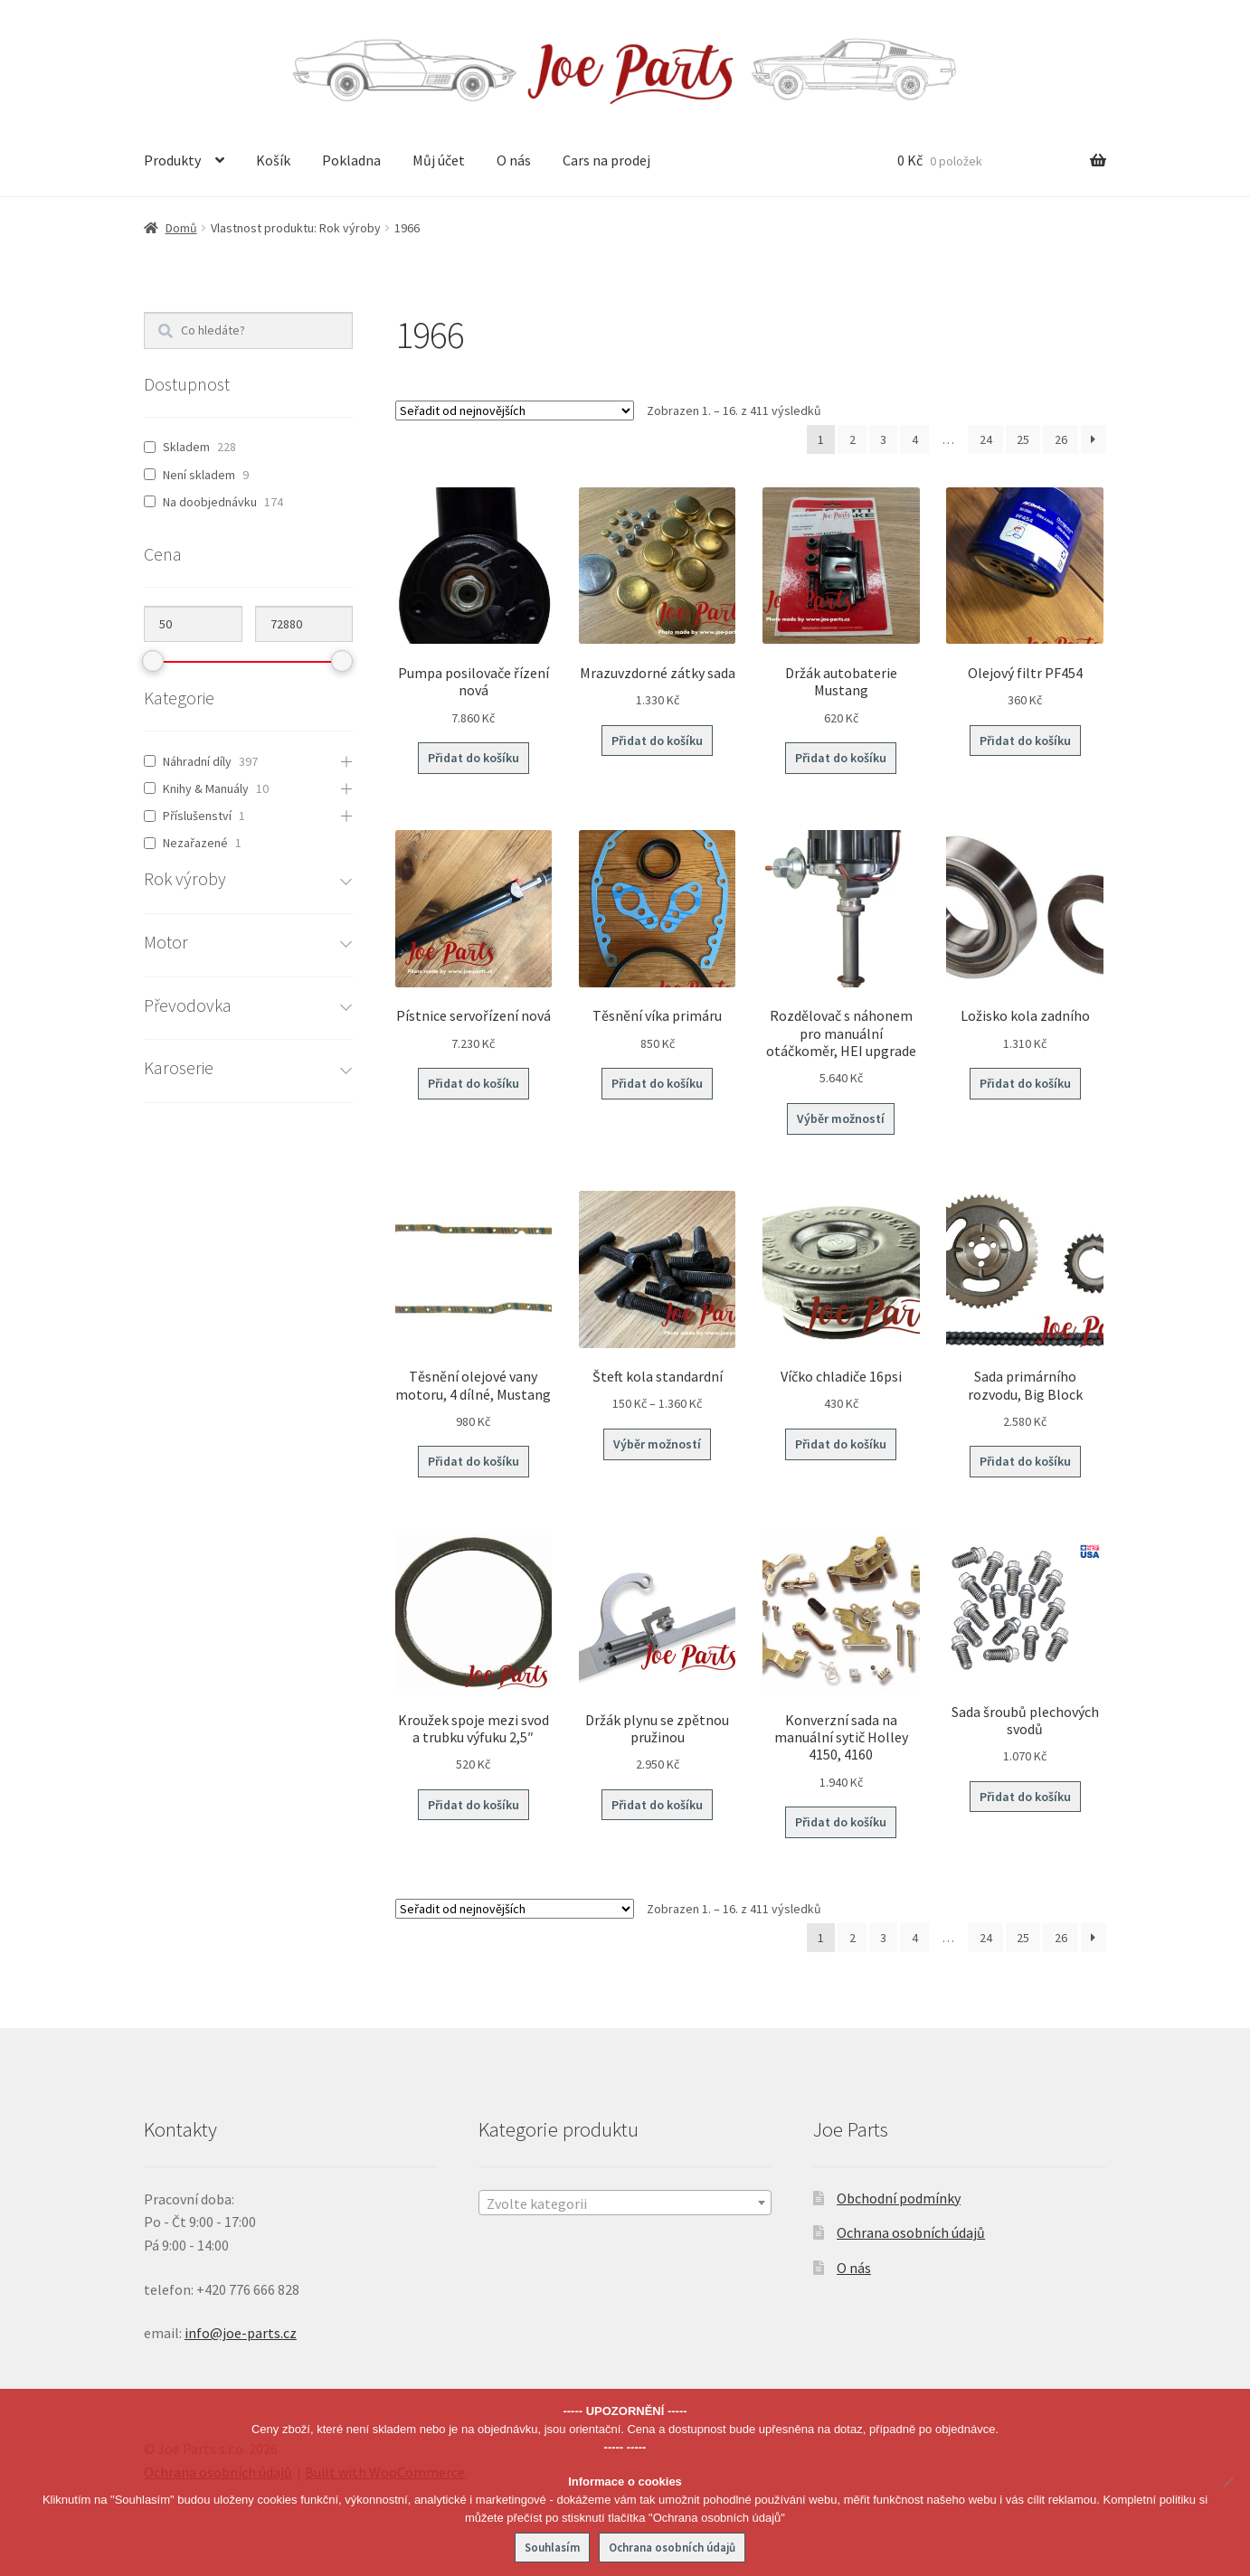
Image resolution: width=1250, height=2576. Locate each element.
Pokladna (351, 160)
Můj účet (438, 160)
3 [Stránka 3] (883, 439)
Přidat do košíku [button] (473, 758)
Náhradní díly (197, 761)
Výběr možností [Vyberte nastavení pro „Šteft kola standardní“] (657, 1444)
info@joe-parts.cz (241, 2333)
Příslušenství (197, 815)
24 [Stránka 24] (986, 439)
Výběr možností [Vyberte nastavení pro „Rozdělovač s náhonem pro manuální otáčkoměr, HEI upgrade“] (841, 1118)
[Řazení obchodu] (514, 410)
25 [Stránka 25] (1023, 439)
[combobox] (625, 2202)
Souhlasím (552, 2547)
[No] (1227, 2482)
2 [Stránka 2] (852, 439)
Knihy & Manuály (206, 788)
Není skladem (199, 475)
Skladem (186, 447)
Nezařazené (195, 843)
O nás (514, 160)
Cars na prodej (606, 160)
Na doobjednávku (210, 502)
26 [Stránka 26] (1061, 439)
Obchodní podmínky (899, 2198)
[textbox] (625, 2203)
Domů (181, 228)
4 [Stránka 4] (915, 439)
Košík (273, 160)
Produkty (172, 160)
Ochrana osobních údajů (911, 2232)
